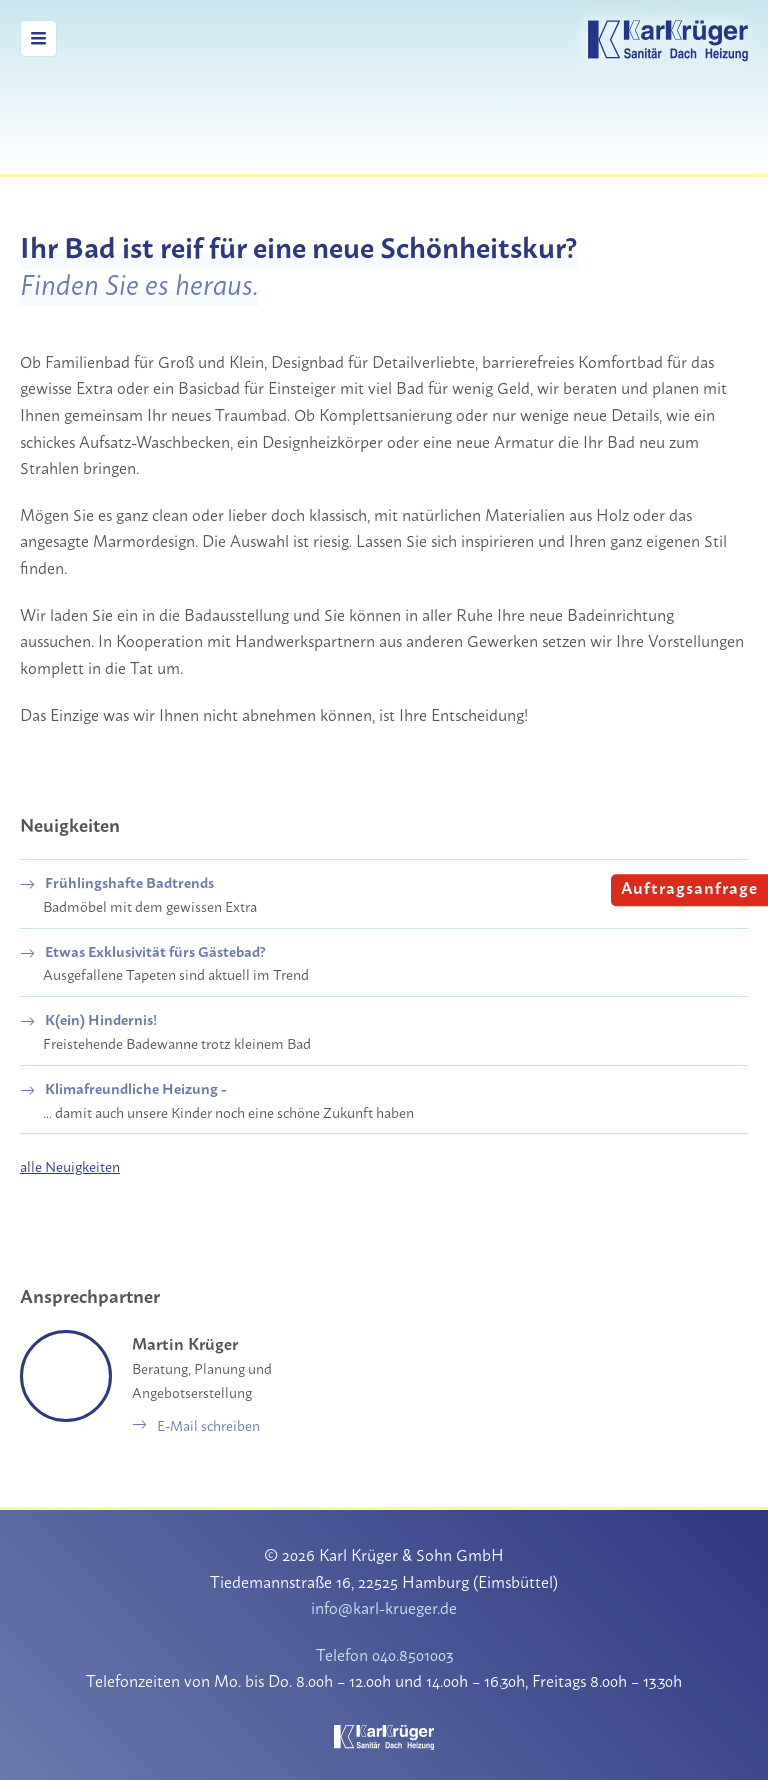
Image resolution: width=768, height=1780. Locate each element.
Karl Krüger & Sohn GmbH (668, 41)
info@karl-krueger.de (384, 1606)
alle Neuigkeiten (70, 1165)
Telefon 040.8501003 (383, 1653)
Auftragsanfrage (692, 886)
